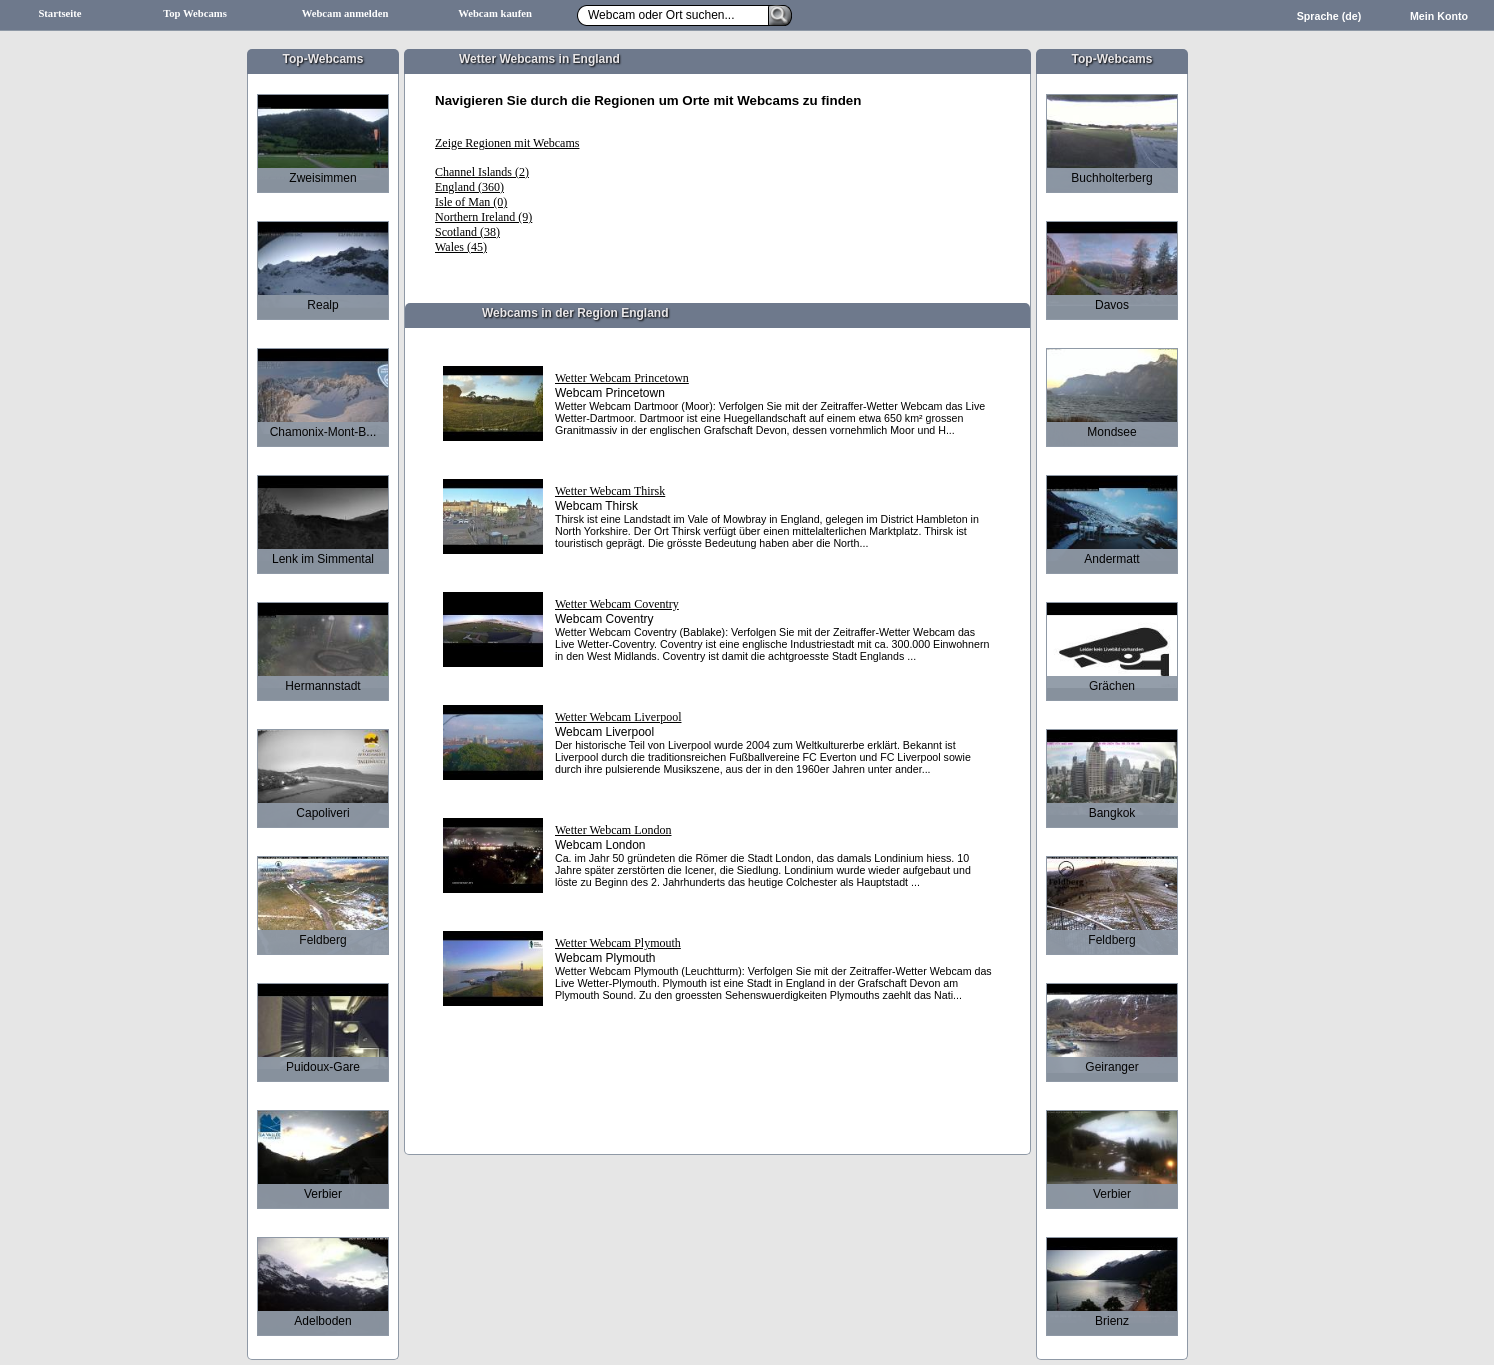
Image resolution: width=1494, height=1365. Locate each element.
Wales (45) (461, 247)
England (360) (469, 187)
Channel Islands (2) (482, 172)
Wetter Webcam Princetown (622, 378)
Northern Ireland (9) (483, 217)
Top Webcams (195, 13)
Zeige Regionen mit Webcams (507, 143)
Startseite (59, 13)
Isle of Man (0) (471, 202)
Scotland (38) (467, 232)
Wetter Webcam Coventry (617, 604)
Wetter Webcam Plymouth (618, 943)
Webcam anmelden (345, 13)
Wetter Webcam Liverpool (618, 717)
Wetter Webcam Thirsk (610, 491)
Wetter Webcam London (613, 830)
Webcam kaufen (495, 13)
